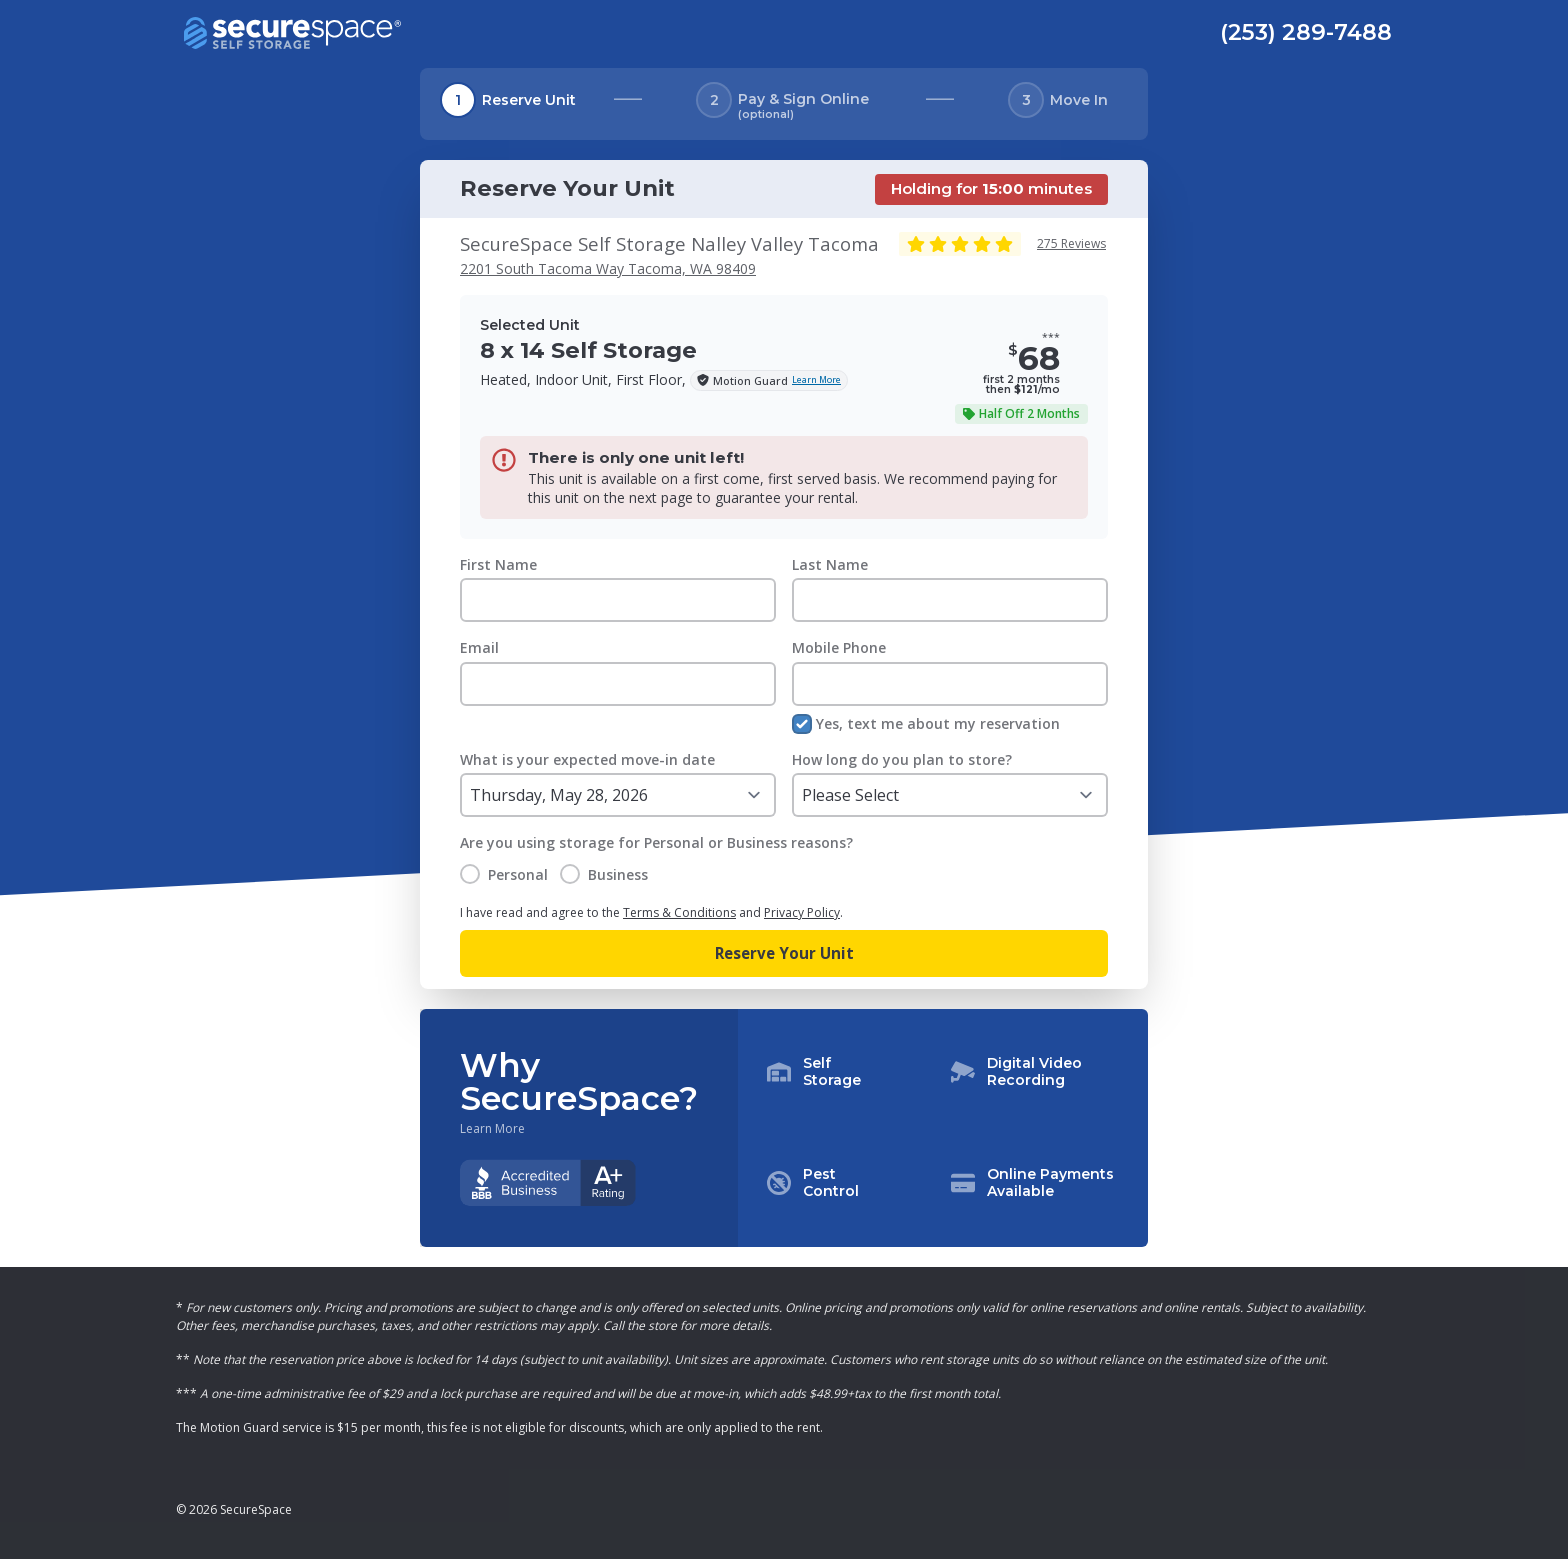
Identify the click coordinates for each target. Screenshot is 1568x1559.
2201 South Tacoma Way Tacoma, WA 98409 (608, 268)
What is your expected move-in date (587, 759)
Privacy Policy (802, 912)
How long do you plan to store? (902, 759)
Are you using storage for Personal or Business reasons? (656, 842)
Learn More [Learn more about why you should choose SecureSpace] (492, 1129)
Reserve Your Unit (784, 953)
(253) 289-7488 (1306, 32)
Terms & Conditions (679, 912)
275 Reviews (1071, 243)
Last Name (830, 564)
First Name (498, 564)
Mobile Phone (839, 647)
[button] (943, 1128)
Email (479, 647)
